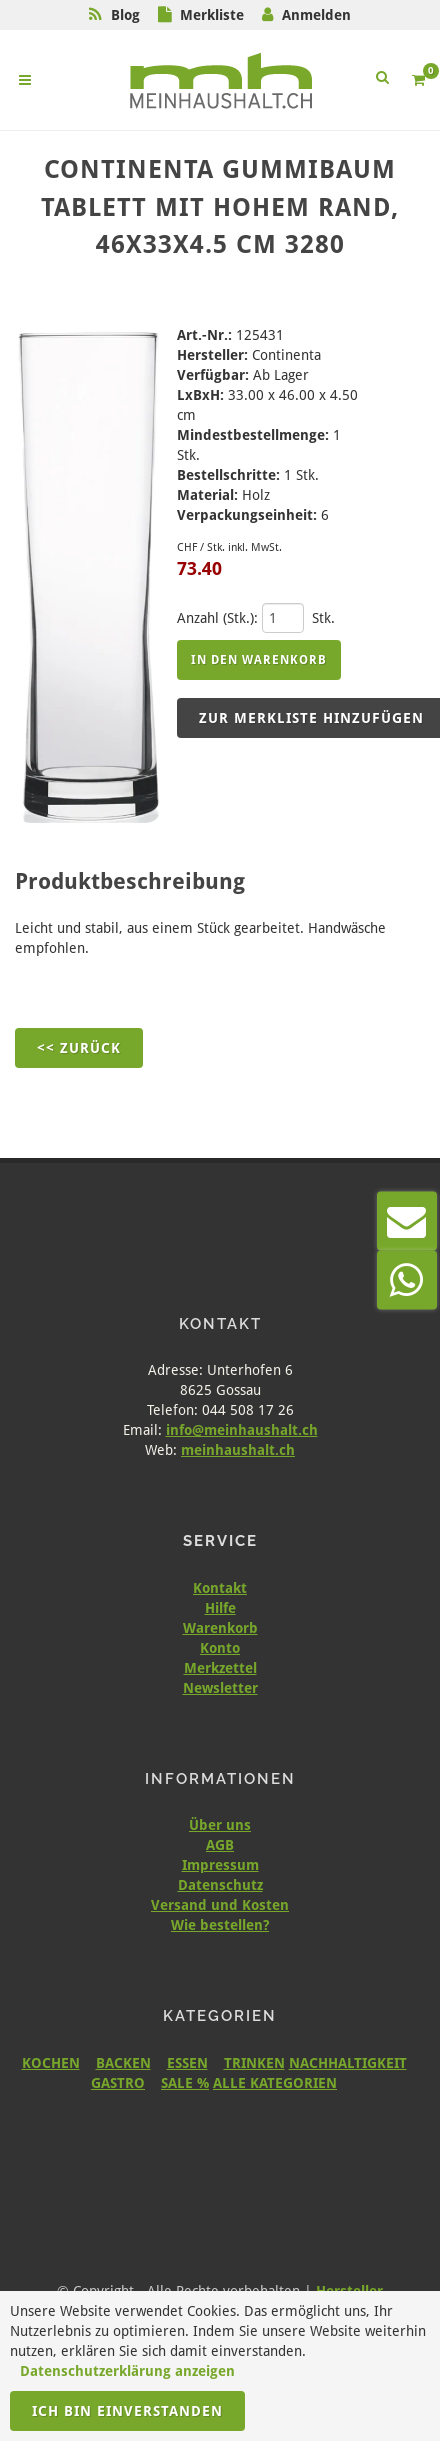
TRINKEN (254, 2063)
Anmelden (316, 15)
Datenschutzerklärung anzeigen (127, 2371)
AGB (220, 1845)
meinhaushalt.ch (238, 1450)
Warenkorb (220, 1628)
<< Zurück (79, 1048)
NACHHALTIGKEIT (348, 2063)
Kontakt (220, 1588)
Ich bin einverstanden (127, 2411)
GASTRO (118, 2083)
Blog (125, 15)
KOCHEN (51, 2063)
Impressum (220, 1865)
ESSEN (187, 2063)
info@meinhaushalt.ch (242, 1430)
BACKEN (123, 2063)
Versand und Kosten (220, 1905)
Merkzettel (220, 1668)
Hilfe (220, 1608)
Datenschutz (220, 1885)
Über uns (220, 1825)
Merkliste (212, 15)
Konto (220, 1648)
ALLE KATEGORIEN (275, 2083)
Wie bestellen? (220, 1925)
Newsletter (220, 1688)
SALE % (185, 2083)
